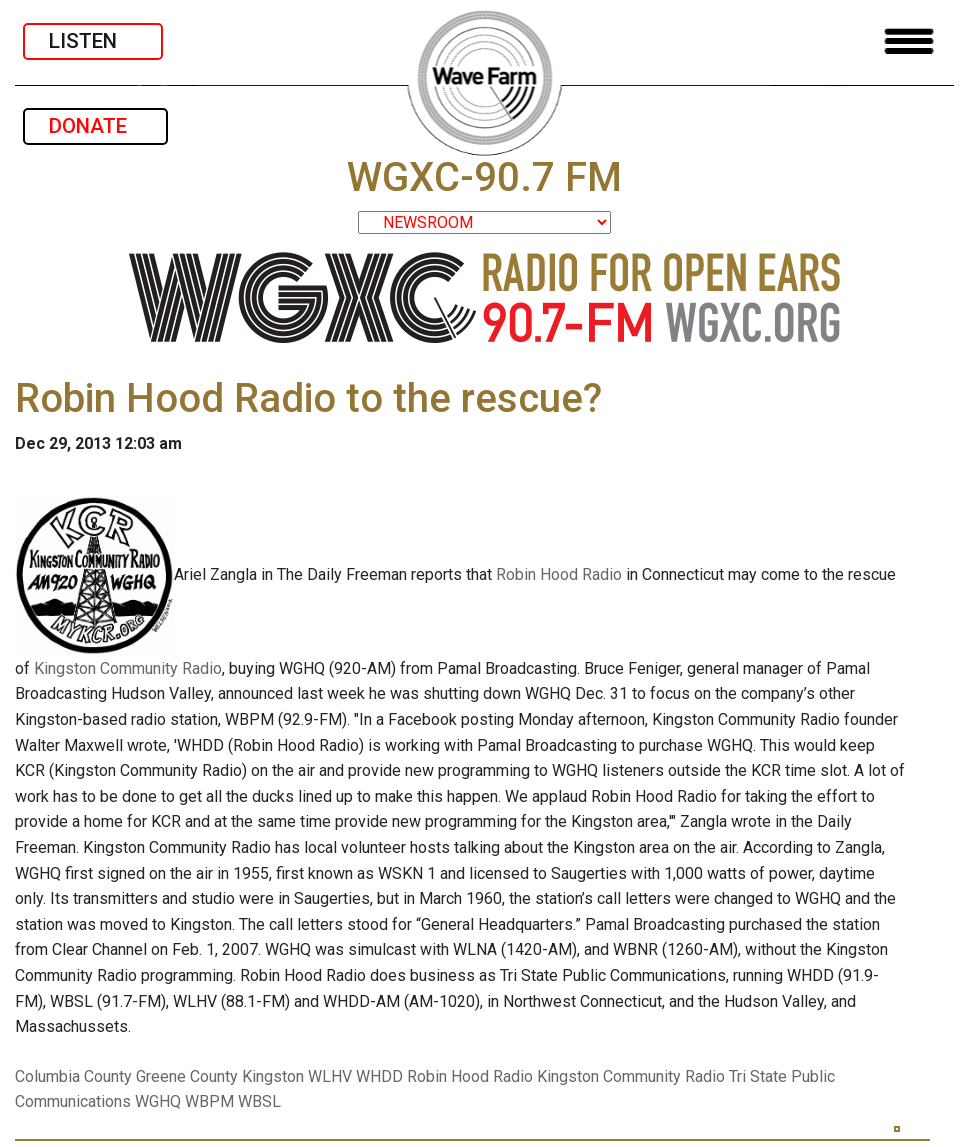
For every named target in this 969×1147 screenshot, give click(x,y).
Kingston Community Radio (128, 668)
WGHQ (158, 1101)
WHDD (379, 1076)
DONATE (95, 126)
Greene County (187, 1076)
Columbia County (73, 1076)
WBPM (209, 1101)
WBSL (259, 1101)
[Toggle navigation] (909, 41)
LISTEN (93, 41)
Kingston (273, 1076)
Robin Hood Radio (559, 574)
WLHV (330, 1076)
